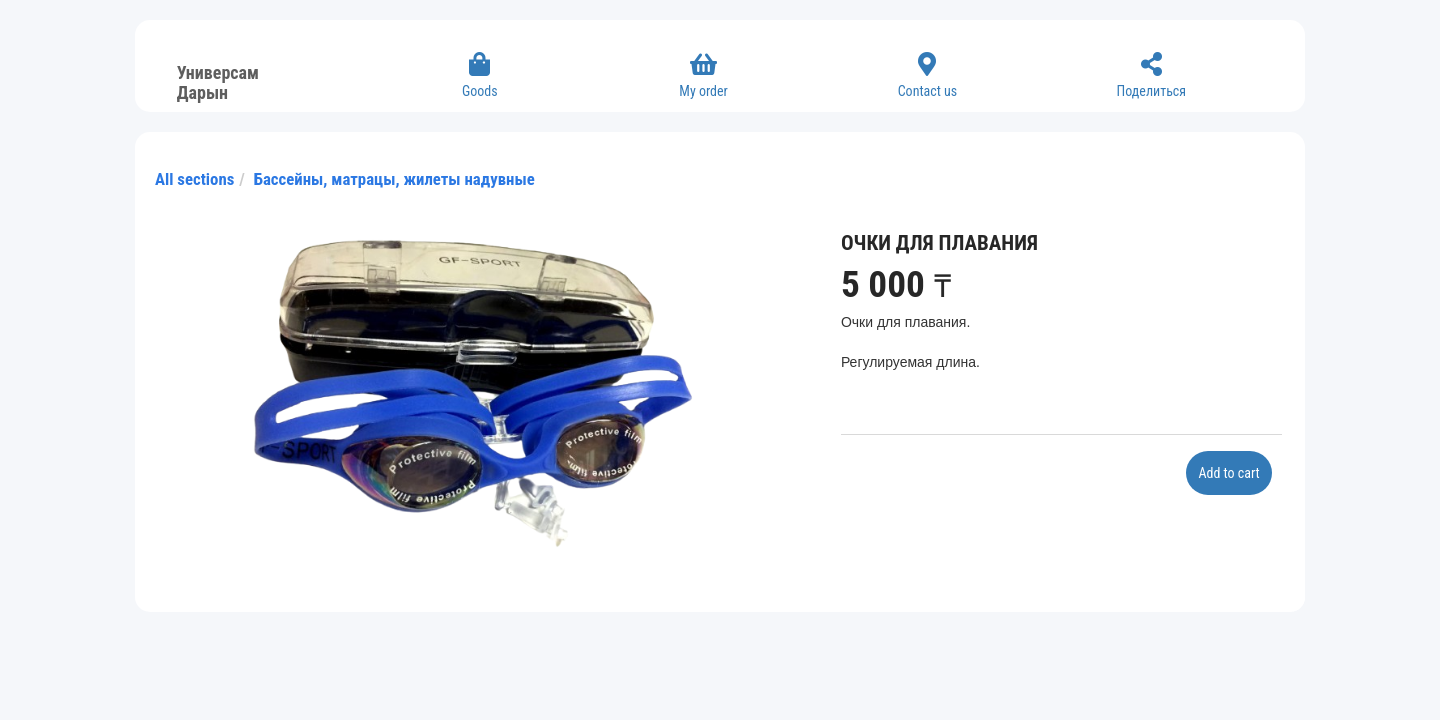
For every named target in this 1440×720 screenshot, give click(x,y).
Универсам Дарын (218, 80)
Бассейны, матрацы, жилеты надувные (394, 179)
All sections (194, 179)
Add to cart (1228, 473)
